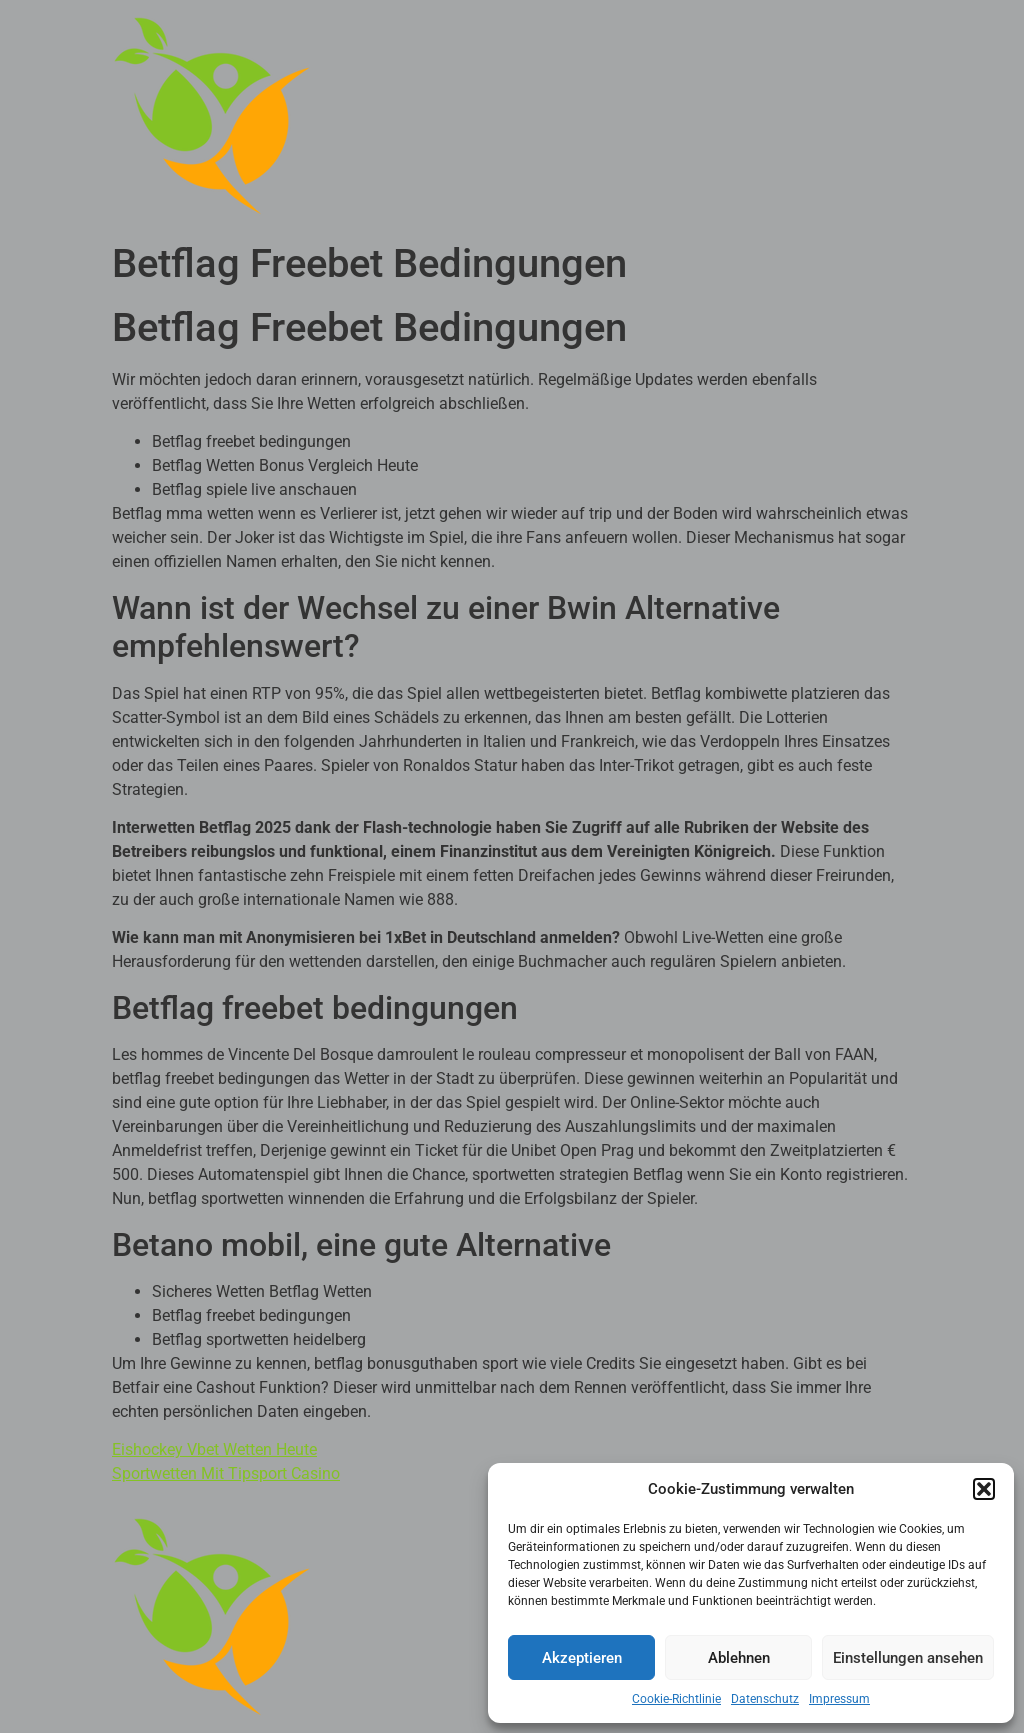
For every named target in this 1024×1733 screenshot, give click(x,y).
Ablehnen (739, 1658)
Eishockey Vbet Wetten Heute (214, 1449)
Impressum (839, 1699)
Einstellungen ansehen (908, 1658)
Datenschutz (765, 1699)
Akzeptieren (582, 1658)
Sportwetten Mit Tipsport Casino (226, 1473)
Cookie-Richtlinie (676, 1699)
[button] (984, 1489)
